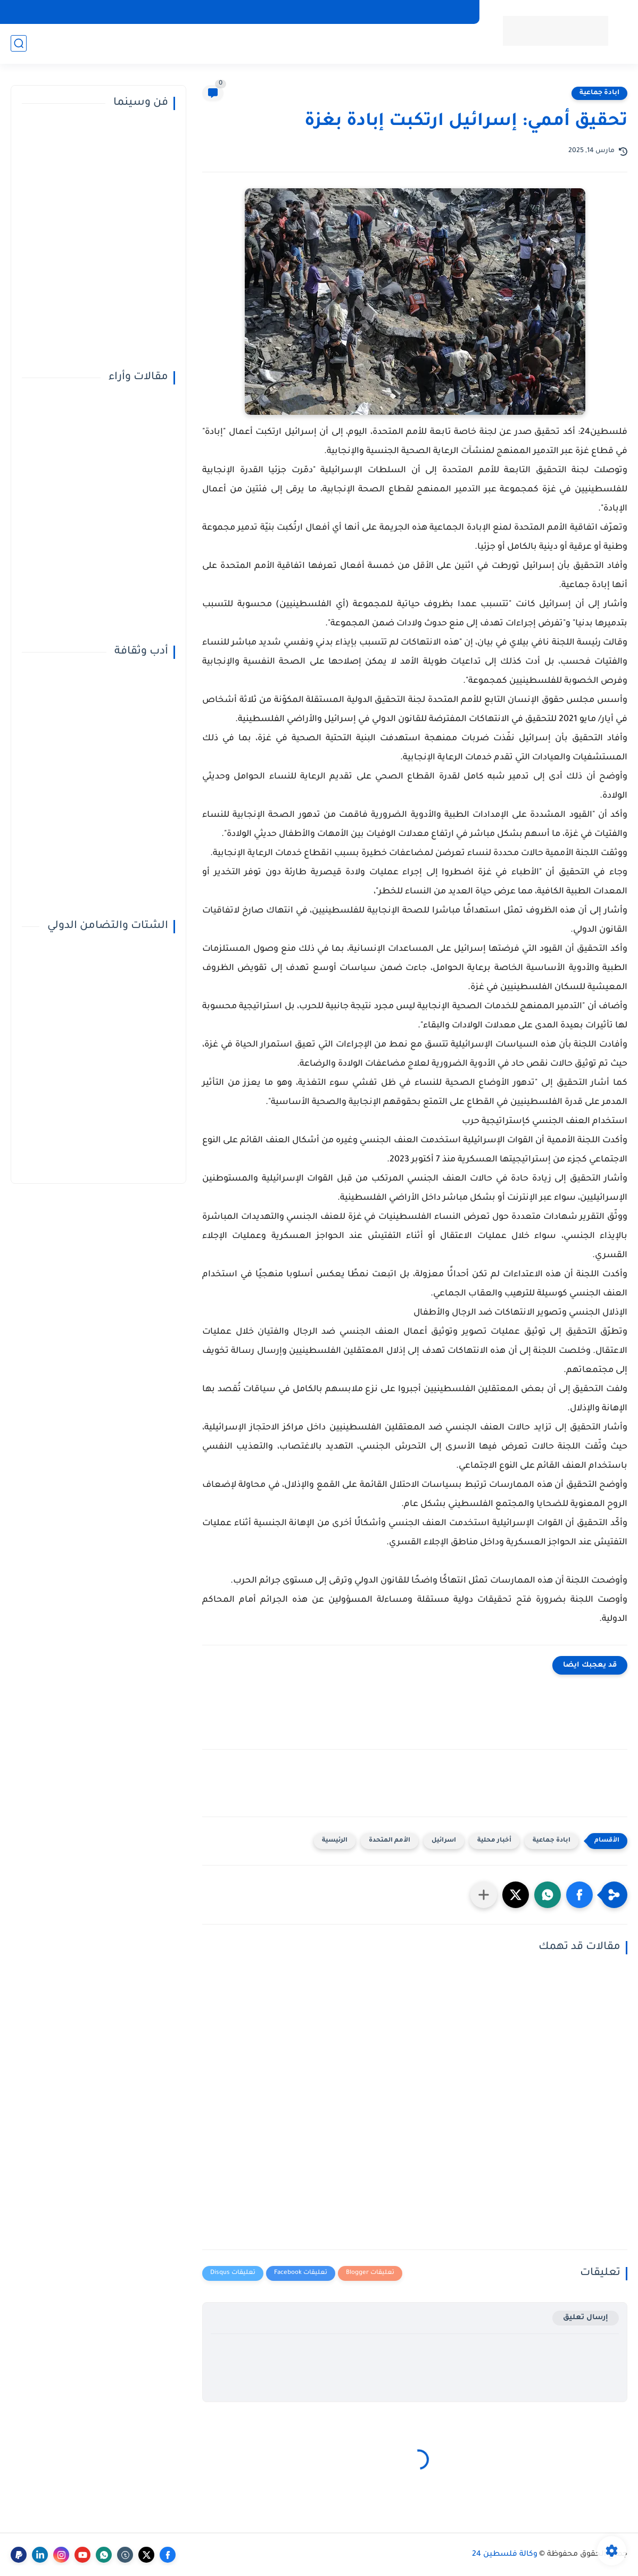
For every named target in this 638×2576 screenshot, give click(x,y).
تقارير (150, 42)
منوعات (375, 42)
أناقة (237, 42)
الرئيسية (334, 1840)
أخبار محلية (494, 1840)
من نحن (416, 11)
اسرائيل (444, 1840)
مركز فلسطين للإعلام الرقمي (309, 11)
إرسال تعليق (585, 2318)
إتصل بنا (454, 11)
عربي (459, 42)
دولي (433, 42)
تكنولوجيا (335, 42)
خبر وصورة (112, 42)
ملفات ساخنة (194, 42)
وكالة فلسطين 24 (504, 2554)
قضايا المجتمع (282, 42)
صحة (407, 42)
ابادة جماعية (599, 93)
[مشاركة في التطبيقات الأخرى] (483, 1894)
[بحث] (19, 43)
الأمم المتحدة (389, 1840)
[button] (579, 1894)
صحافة (71, 42)
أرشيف (379, 11)
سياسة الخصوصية (221, 11)
